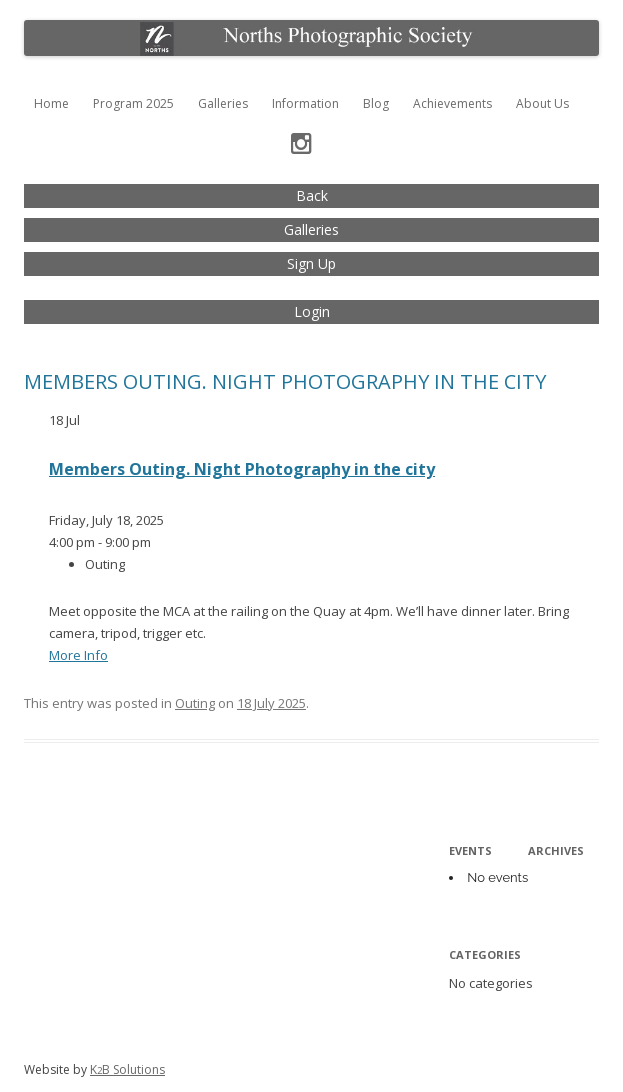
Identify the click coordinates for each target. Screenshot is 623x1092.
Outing (195, 703)
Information (305, 103)
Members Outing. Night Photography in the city (285, 381)
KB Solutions (127, 1069)
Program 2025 (133, 103)
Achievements (452, 103)
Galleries (223, 103)
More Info (78, 655)
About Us (542, 103)
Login (312, 311)
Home (51, 103)
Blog (376, 103)
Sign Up (311, 263)
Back (312, 195)
